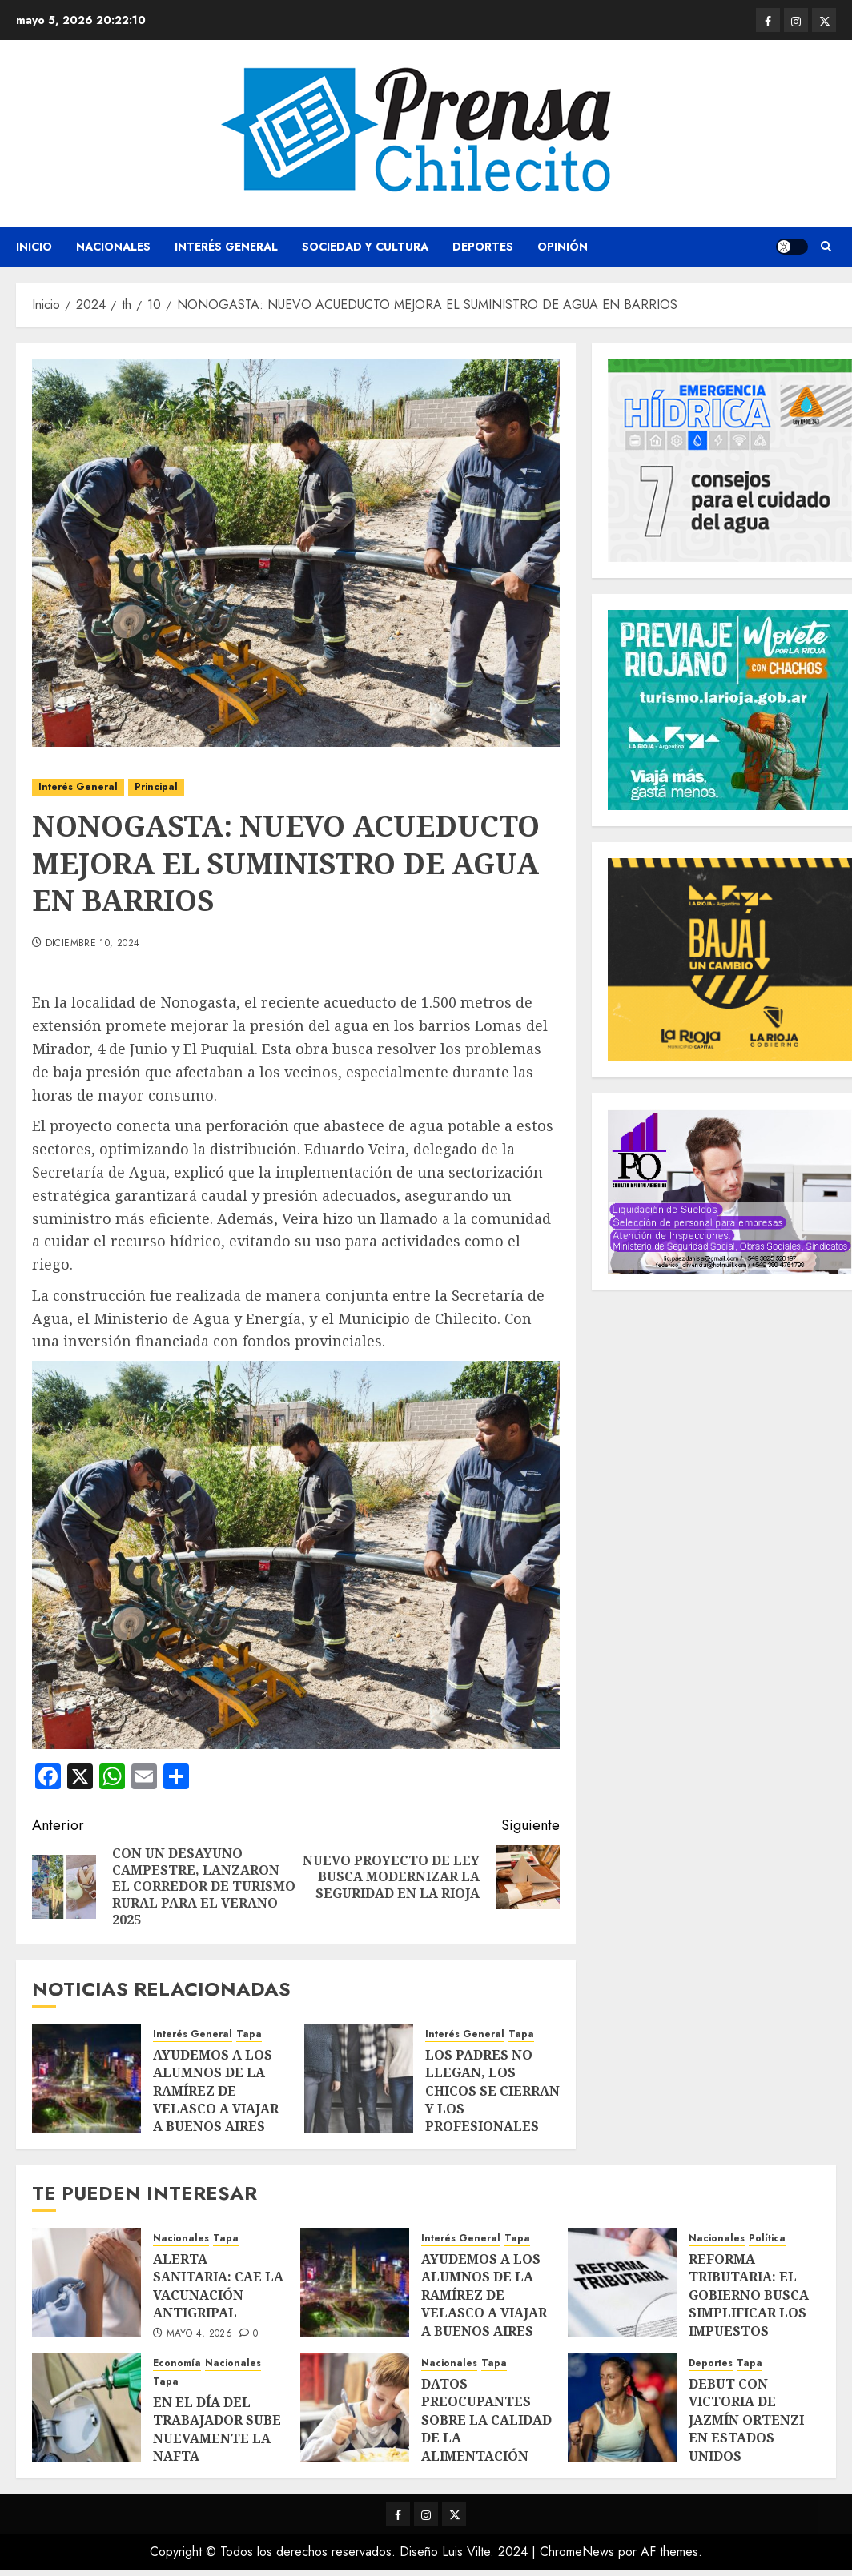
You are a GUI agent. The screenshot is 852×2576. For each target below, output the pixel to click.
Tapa (249, 2034)
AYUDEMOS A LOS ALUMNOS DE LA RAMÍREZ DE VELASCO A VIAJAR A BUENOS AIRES (216, 2091)
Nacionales (113, 247)
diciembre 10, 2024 (92, 943)
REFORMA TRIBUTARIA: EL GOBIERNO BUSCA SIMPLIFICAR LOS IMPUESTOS (749, 2295)
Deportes (482, 247)
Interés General (226, 247)
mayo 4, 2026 (199, 2334)
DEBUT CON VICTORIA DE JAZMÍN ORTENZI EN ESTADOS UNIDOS (746, 2420)
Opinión (562, 247)
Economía (177, 2363)
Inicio (34, 247)
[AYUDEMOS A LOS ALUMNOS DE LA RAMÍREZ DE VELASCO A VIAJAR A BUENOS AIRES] (86, 2078)
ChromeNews (577, 2551)
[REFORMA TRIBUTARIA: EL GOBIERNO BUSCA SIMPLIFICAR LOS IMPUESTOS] (622, 2282)
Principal (156, 787)
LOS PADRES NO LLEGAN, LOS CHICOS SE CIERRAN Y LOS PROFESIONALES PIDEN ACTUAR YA (492, 2099)
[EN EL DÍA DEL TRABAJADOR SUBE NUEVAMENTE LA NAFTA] (86, 2407)
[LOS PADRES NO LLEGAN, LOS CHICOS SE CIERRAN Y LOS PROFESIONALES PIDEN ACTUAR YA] (358, 2078)
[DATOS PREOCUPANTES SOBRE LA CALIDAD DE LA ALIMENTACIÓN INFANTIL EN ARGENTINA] (354, 2407)
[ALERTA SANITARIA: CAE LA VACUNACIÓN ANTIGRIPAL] (86, 2282)
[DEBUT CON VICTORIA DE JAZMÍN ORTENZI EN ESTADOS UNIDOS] (622, 2407)
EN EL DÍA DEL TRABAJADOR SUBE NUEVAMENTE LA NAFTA (217, 2429)
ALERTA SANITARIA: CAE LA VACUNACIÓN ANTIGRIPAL (218, 2285)
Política (767, 2238)
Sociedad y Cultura (365, 247)
